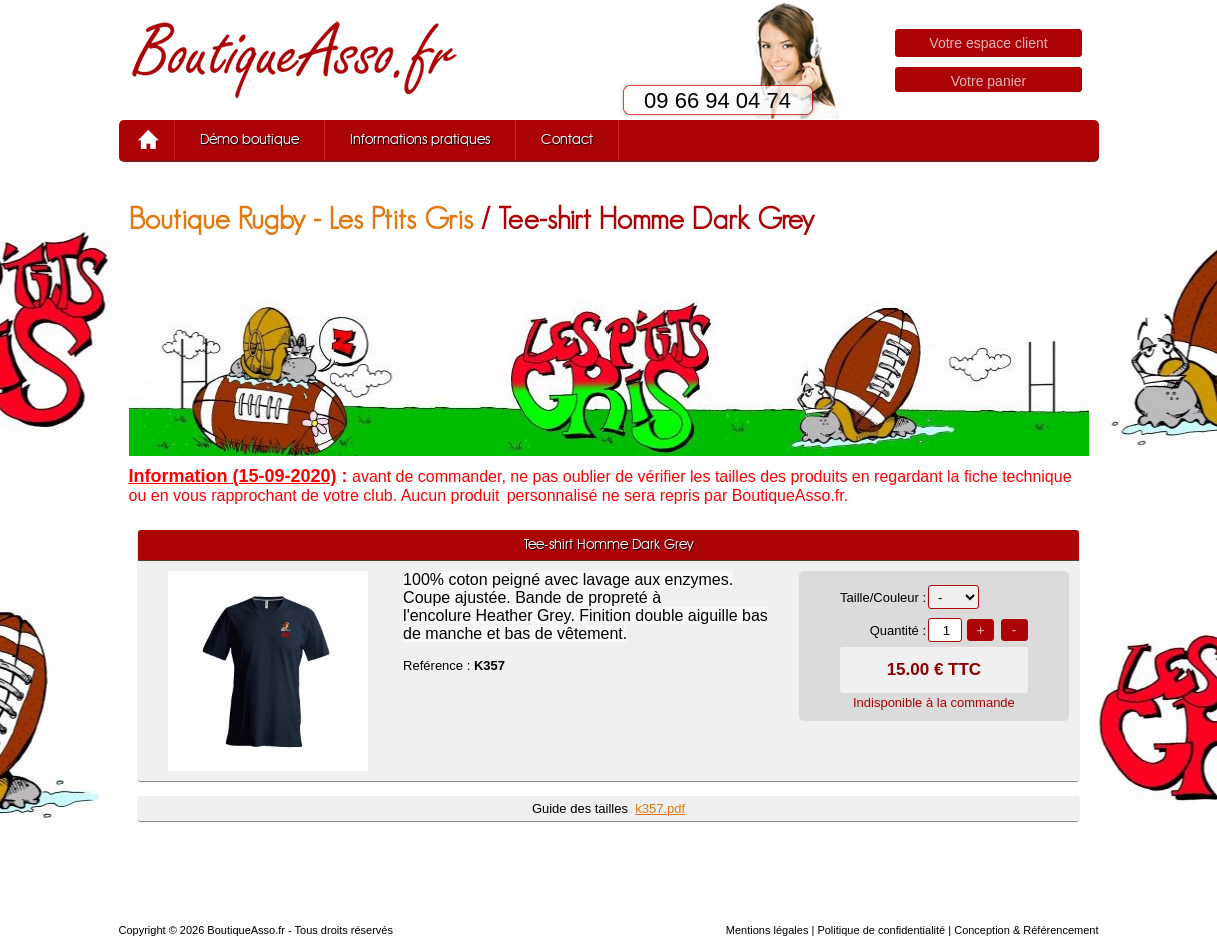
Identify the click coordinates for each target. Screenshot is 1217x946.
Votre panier (989, 81)
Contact (567, 140)
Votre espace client (988, 43)
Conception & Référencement (1026, 930)
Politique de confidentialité (881, 930)
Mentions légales (767, 930)
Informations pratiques (420, 140)
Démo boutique (249, 140)
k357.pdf (660, 808)
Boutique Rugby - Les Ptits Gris (301, 218)
